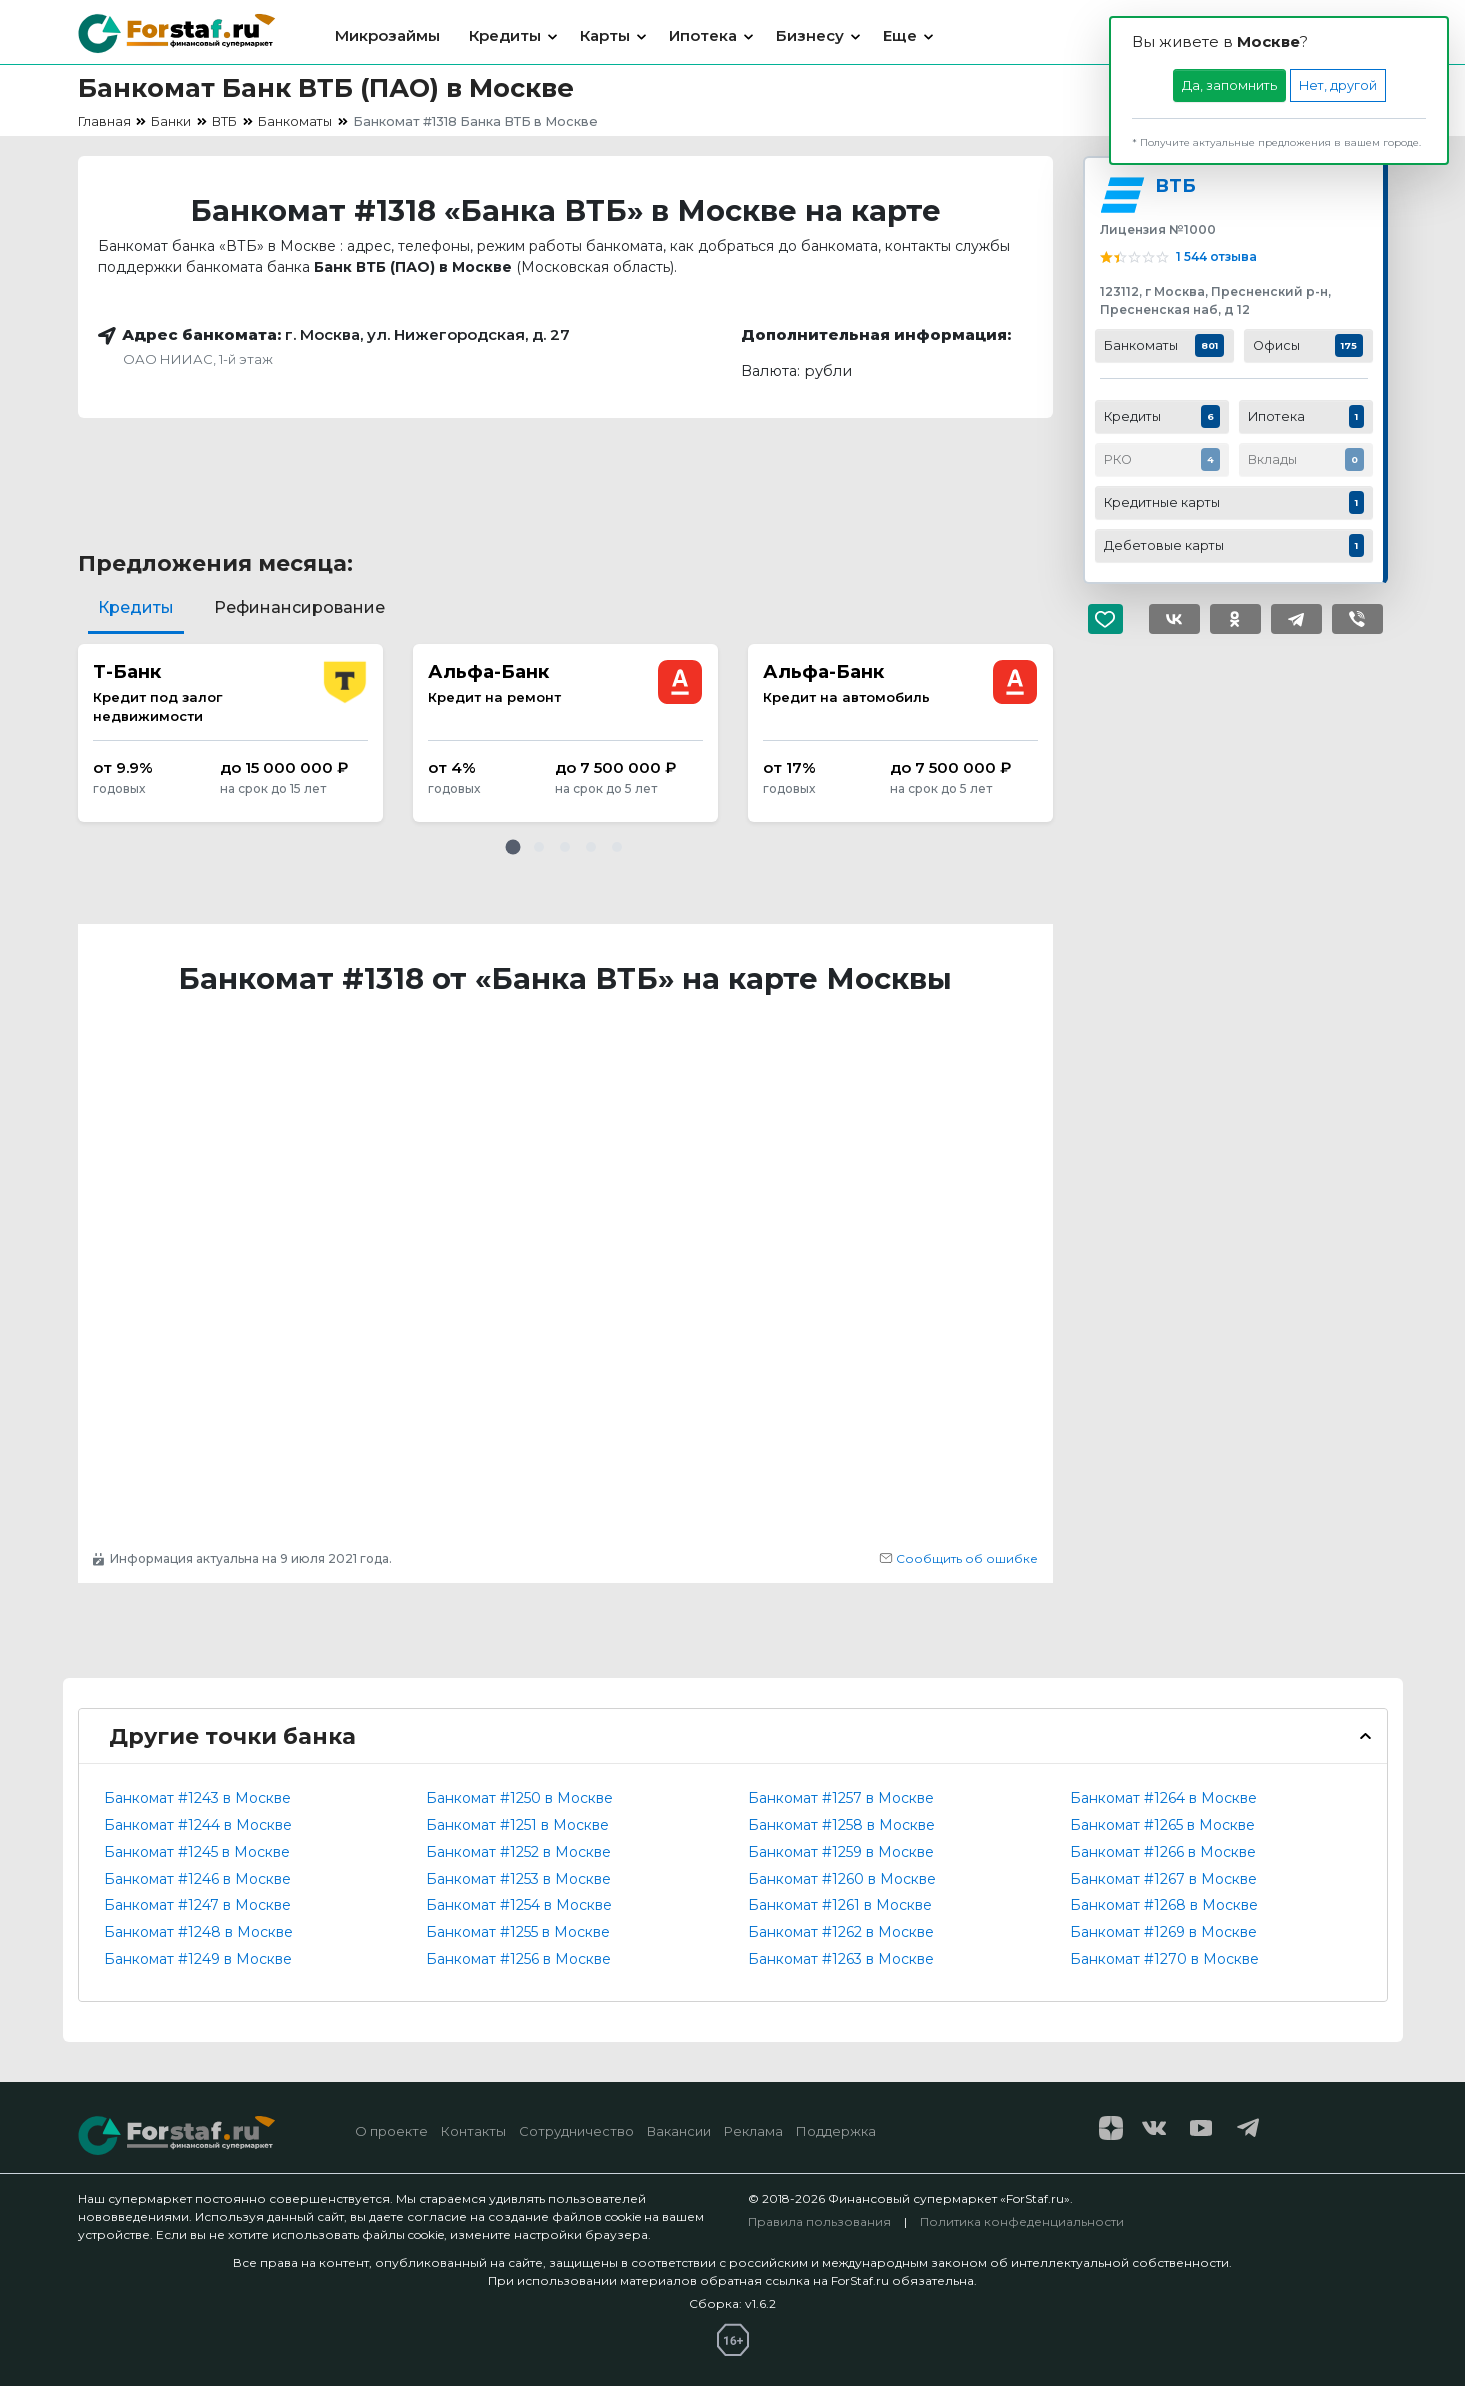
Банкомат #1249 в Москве (198, 1959)
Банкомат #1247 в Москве (197, 1905)
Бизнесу (810, 35)
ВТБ (1175, 185)
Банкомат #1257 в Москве (841, 1798)
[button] (513, 847)
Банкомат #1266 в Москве (1163, 1852)
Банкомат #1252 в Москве (518, 1852)
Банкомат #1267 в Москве (1163, 1879)
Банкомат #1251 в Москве (517, 1825)
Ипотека (703, 35)
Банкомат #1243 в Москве (197, 1798)
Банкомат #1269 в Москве (1163, 1932)
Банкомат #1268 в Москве (1164, 1905)
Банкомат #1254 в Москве (519, 1905)
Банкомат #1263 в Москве (841, 1959)
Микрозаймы (387, 35)
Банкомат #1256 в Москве (518, 1959)
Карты (605, 35)
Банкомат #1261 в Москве (840, 1905)
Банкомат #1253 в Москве (518, 1879)
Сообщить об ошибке (958, 1558)
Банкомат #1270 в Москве (1164, 1959)
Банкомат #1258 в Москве (841, 1825)
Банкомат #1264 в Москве (1163, 1798)
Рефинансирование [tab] (299, 607)
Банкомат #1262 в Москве (841, 1932)
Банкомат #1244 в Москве (198, 1825)
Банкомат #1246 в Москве (197, 1879)
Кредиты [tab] (136, 607)
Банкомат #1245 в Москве (197, 1852)
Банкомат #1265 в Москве (1162, 1825)
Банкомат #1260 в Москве (842, 1879)
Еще (900, 35)
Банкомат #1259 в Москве (841, 1852)
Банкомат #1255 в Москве (518, 1932)
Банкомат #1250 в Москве (519, 1798)
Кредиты (505, 35)
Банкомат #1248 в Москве (198, 1932)
